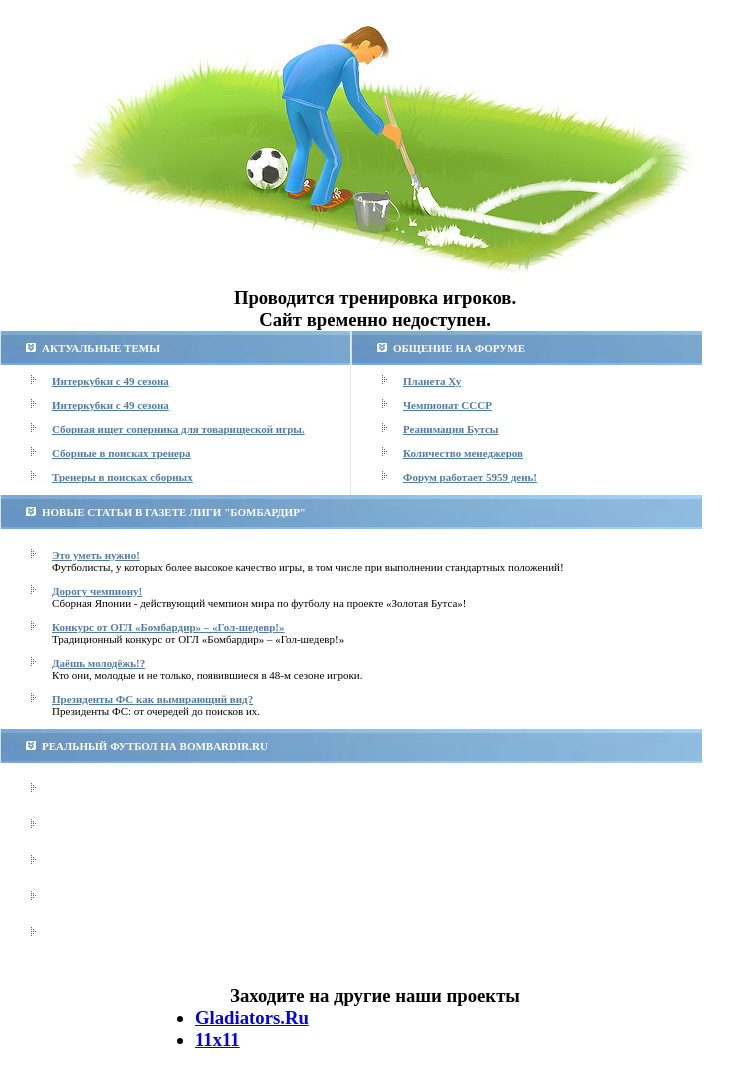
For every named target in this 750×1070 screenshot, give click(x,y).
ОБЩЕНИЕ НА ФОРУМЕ (459, 348)
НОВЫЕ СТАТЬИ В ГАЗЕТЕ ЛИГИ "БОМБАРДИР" (174, 512)
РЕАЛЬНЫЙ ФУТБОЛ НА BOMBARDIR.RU (155, 746)
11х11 (217, 1039)
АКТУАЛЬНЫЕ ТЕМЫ (101, 348)
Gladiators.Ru (252, 1017)
